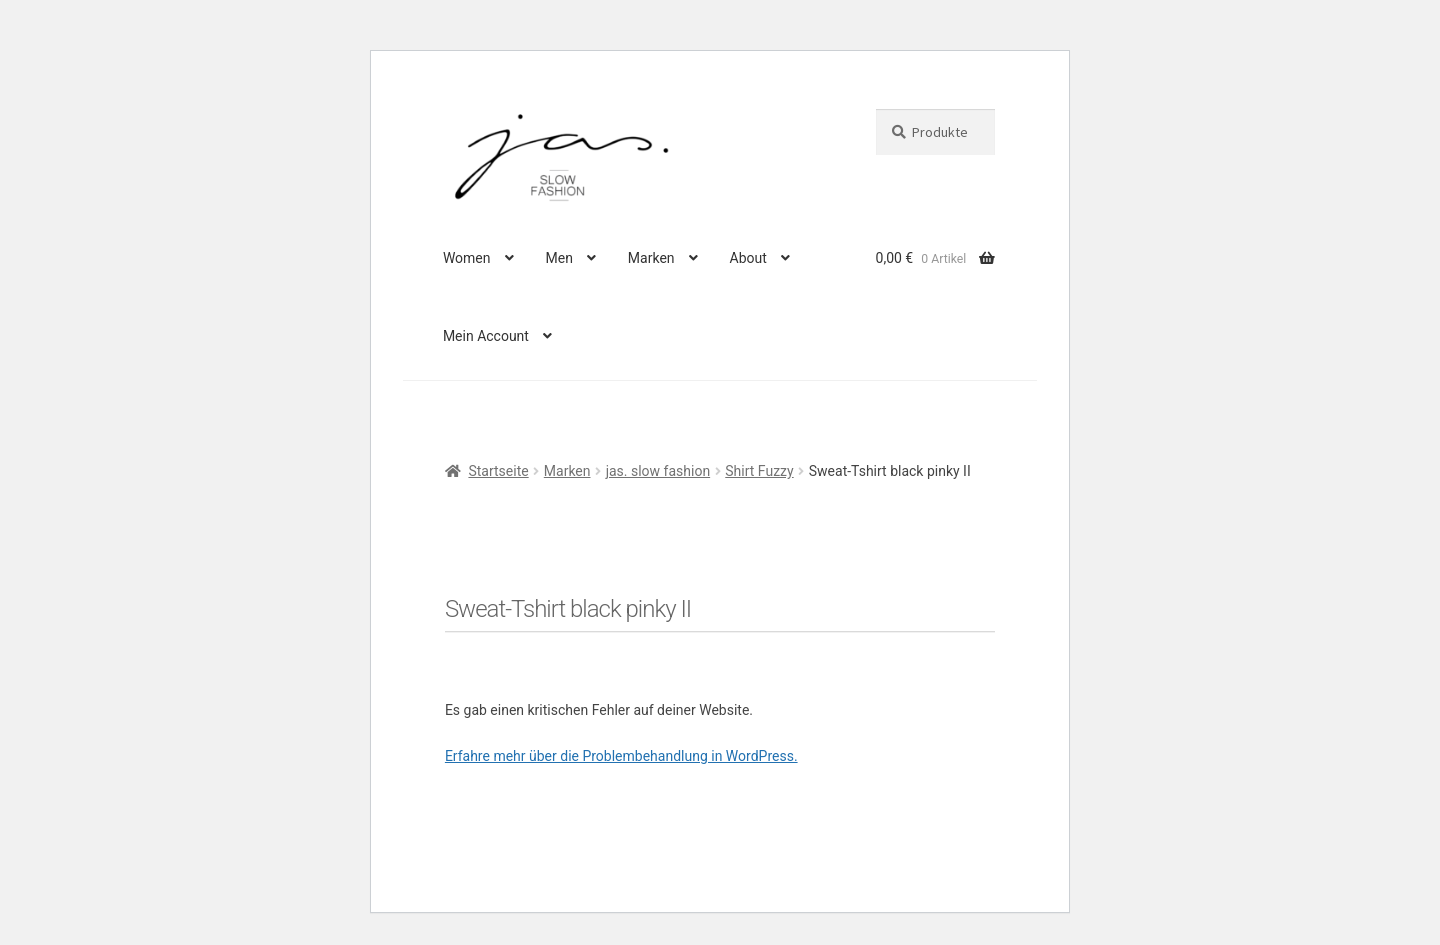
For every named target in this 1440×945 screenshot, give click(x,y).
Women (467, 258)
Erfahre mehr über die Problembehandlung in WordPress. (621, 756)
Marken (651, 258)
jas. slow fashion (658, 471)
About (748, 258)
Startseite (498, 471)
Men (558, 258)
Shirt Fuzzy (759, 471)
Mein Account (486, 336)
